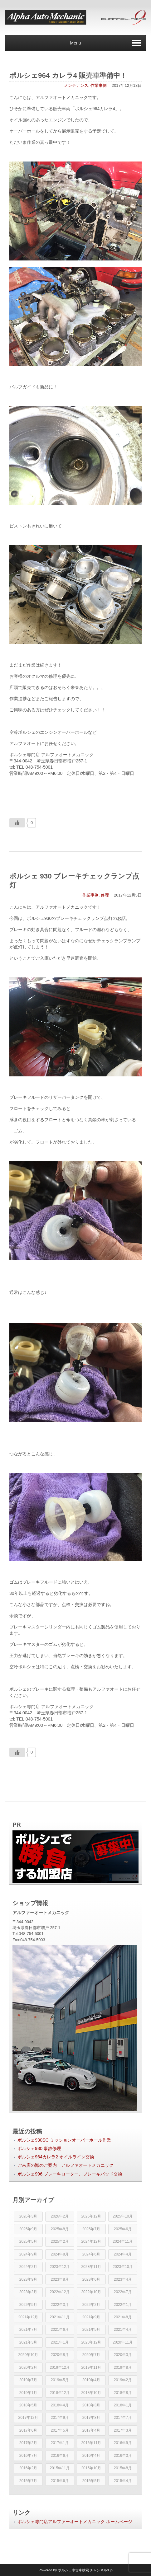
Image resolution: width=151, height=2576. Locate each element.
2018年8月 (123, 2393)
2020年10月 (28, 2355)
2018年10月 (91, 2393)
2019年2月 (123, 2380)
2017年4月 (91, 2430)
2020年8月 (60, 2355)
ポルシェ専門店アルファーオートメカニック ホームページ (74, 2521)
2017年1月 (60, 2443)
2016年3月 (123, 2455)
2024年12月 (91, 2241)
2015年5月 (91, 2481)
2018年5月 (28, 2405)
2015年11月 (60, 2468)
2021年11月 (60, 2317)
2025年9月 (28, 2229)
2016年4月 (91, 2455)
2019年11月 (91, 2367)
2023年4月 (123, 2279)
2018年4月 (60, 2405)
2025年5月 (28, 2241)
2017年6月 (28, 2430)
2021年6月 (60, 2329)
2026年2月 (60, 2216)
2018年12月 (60, 2393)
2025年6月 (123, 2229)
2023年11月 (91, 2267)
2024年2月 (28, 2267)
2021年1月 (60, 2342)
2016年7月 (28, 2455)
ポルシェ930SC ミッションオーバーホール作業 (64, 2140)
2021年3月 (28, 2342)
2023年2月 (28, 2292)
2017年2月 (28, 2443)
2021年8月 (123, 2317)
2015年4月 (123, 2481)
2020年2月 (28, 2367)
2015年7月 (28, 2481)
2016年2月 (28, 2468)
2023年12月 (60, 2267)
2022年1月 (123, 2304)
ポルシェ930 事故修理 (39, 2148)
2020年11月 (123, 2342)
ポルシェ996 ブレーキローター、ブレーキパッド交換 (69, 2173)
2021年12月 (28, 2317)
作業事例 (98, 85)
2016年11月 (91, 2443)
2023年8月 (60, 2279)
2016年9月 (123, 2443)
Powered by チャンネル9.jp (75, 2570)
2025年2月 (60, 2241)
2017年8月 (91, 2417)
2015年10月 (91, 2468)
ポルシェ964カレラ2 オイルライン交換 (55, 2156)
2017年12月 (28, 2417)
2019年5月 (60, 2380)
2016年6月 (60, 2455)
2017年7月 (123, 2417)
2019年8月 (123, 2367)
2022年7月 (123, 2292)
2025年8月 (60, 2229)
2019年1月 (28, 2393)
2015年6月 (60, 2481)
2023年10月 (123, 2267)
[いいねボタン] (17, 822)
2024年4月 (123, 2254)
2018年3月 (91, 2405)
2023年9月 (28, 2279)
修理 (105, 895)
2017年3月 (123, 2430)
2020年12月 (91, 2342)
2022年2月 (91, 2304)
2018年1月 (123, 2405)
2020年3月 (123, 2355)
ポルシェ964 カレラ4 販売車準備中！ (68, 75)
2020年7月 (91, 2355)
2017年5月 (60, 2430)
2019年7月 (28, 2380)
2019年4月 (91, 2380)
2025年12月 (91, 2216)
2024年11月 (123, 2241)
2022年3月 (60, 2304)
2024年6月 (91, 2254)
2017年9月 (60, 2417)
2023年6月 (91, 2279)
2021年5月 (91, 2329)
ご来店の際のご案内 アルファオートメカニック (65, 2165)
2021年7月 (28, 2329)
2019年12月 (60, 2367)
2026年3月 (28, 2216)
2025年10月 (123, 2216)
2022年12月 (60, 2292)
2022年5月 (28, 2304)
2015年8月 (123, 2468)
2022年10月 (91, 2292)
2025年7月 (91, 2229)
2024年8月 (60, 2254)
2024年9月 (28, 2254)
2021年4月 (123, 2329)
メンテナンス (76, 85)
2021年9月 (91, 2317)
